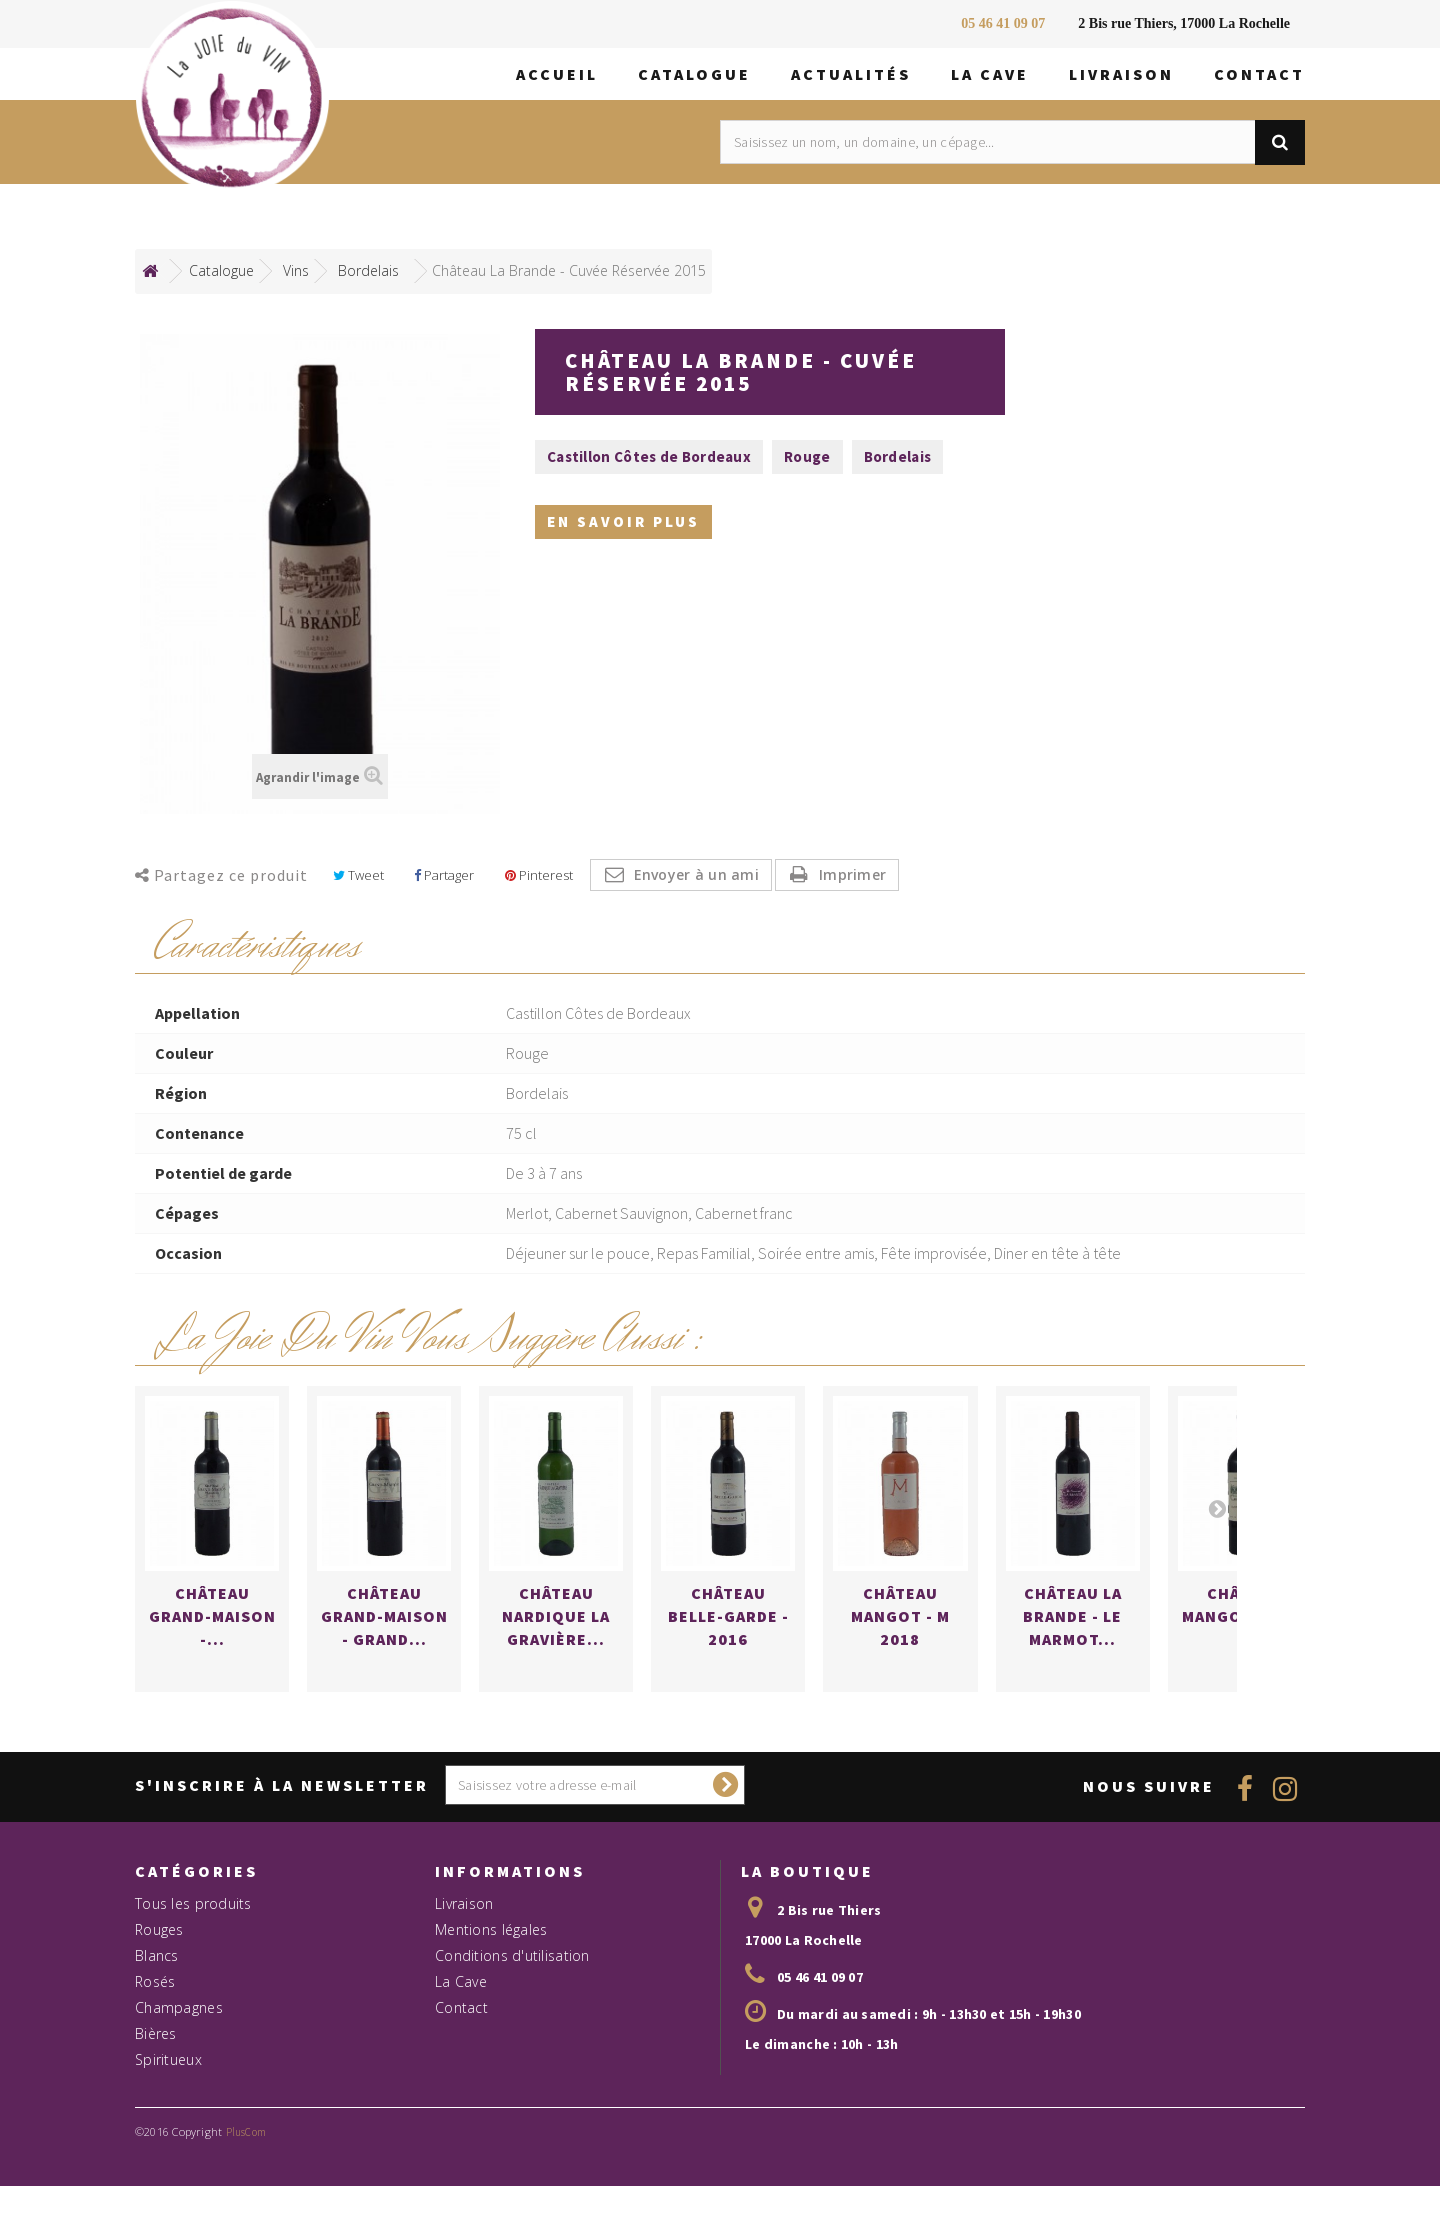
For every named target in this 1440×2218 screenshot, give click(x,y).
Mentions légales (491, 1999)
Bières (156, 2103)
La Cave (990, 74)
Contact (1259, 74)
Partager (444, 875)
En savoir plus (623, 527)
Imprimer (852, 874)
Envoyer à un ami (696, 874)
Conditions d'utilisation (512, 2025)
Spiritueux (168, 2129)
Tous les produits (193, 1973)
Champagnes (179, 2077)
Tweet (358, 875)
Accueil (557, 74)
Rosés (155, 2051)
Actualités (851, 74)
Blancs (157, 2025)
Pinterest (539, 875)
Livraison (1121, 74)
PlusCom (246, 2202)
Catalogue (694, 74)
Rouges (159, 1999)
